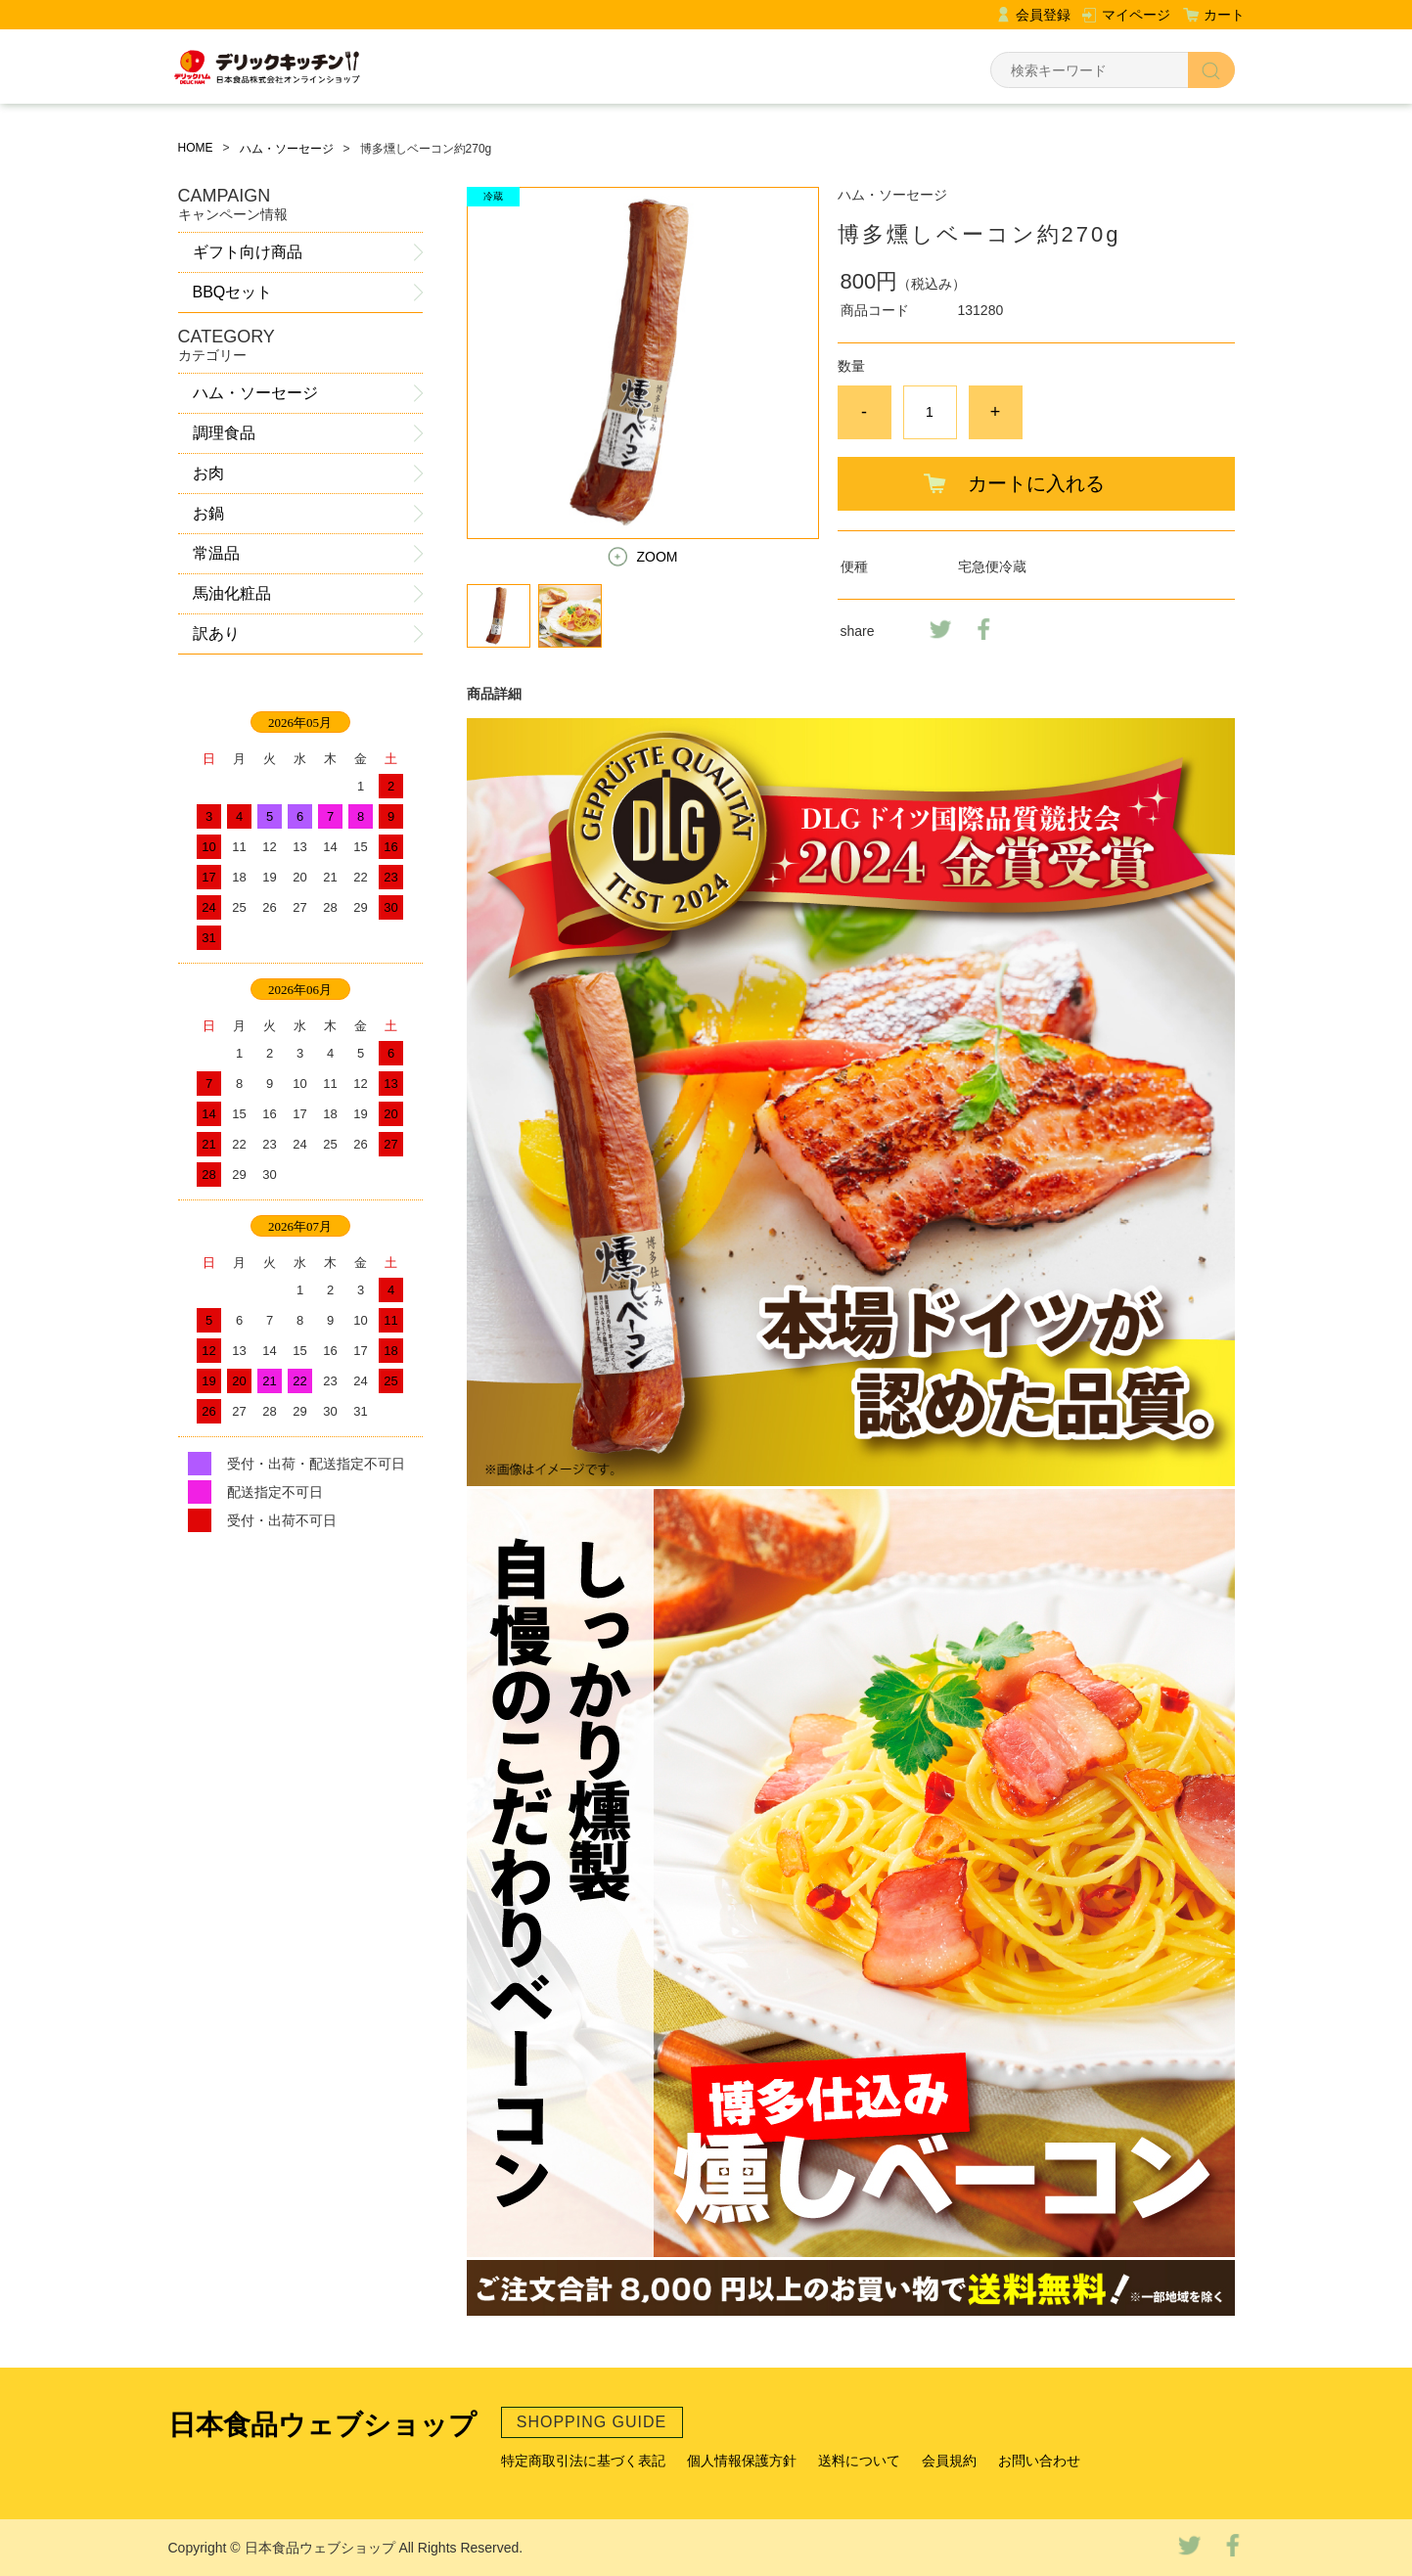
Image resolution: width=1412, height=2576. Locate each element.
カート (1224, 15)
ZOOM (657, 557)
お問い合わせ (1039, 2460)
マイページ (1136, 15)
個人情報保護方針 (742, 2460)
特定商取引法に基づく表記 (583, 2460)
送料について (859, 2460)
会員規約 (949, 2460)
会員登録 (1043, 15)
